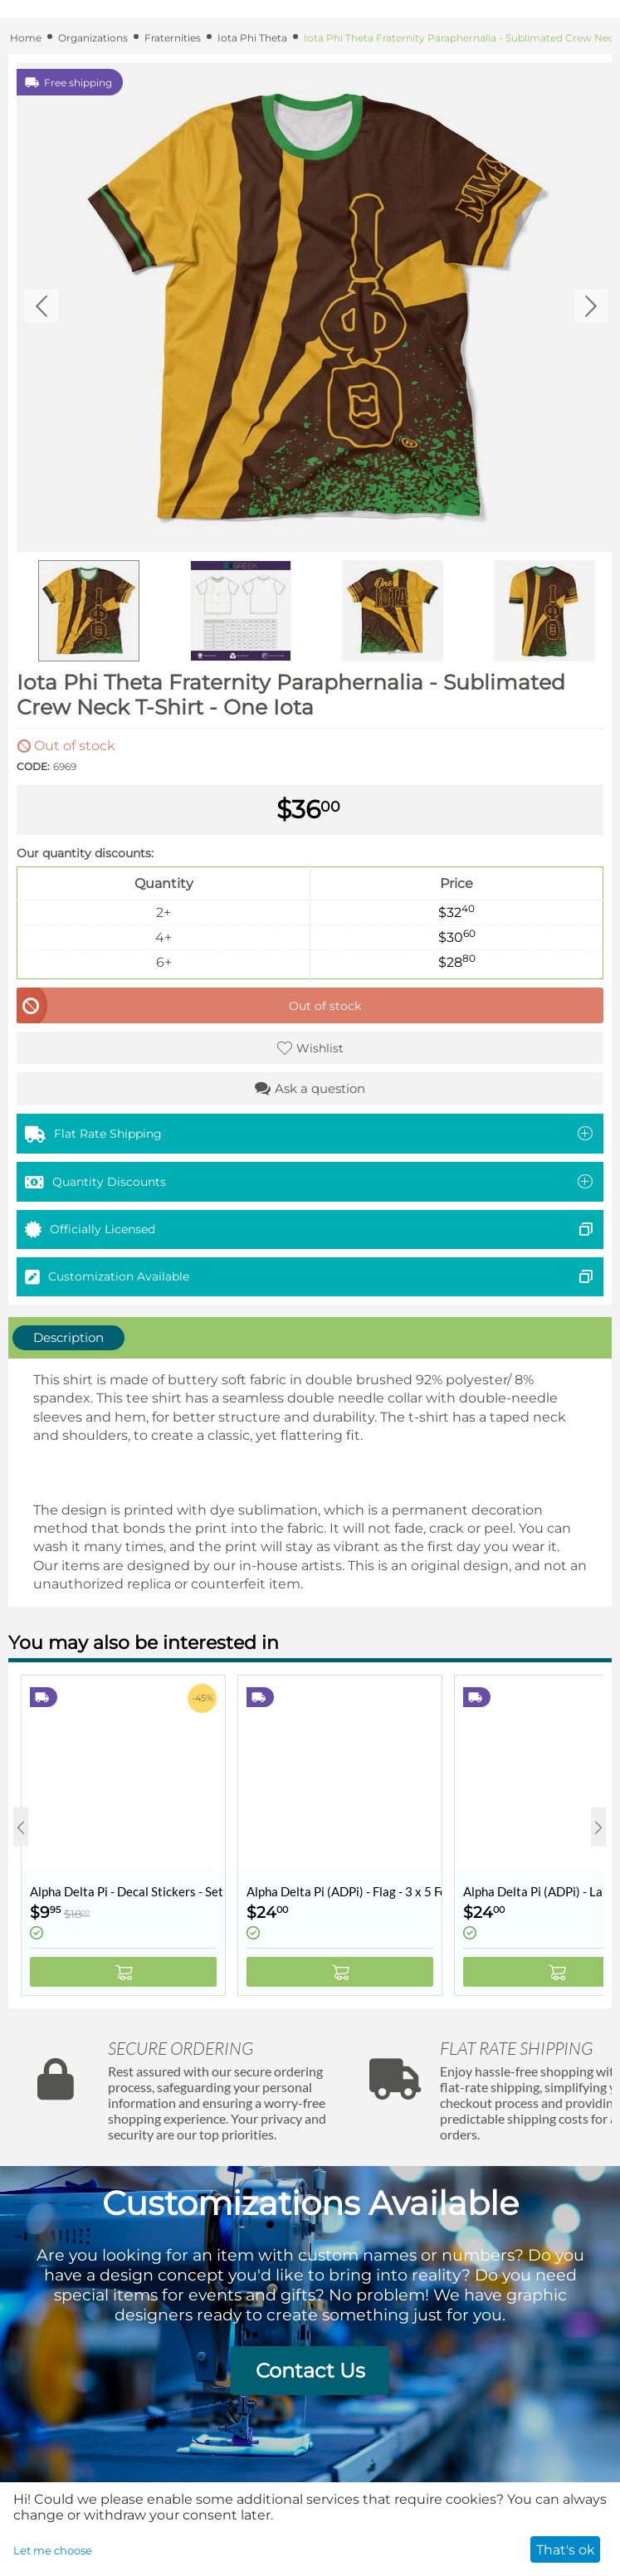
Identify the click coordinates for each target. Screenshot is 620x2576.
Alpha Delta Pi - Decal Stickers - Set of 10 (127, 1891)
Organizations (93, 38)
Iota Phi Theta (252, 38)
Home (25, 38)
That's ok (565, 2550)
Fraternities (172, 38)
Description (68, 1337)
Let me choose (52, 2550)
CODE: (33, 766)
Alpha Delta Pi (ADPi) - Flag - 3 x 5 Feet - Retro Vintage (344, 1891)
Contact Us (310, 2371)
